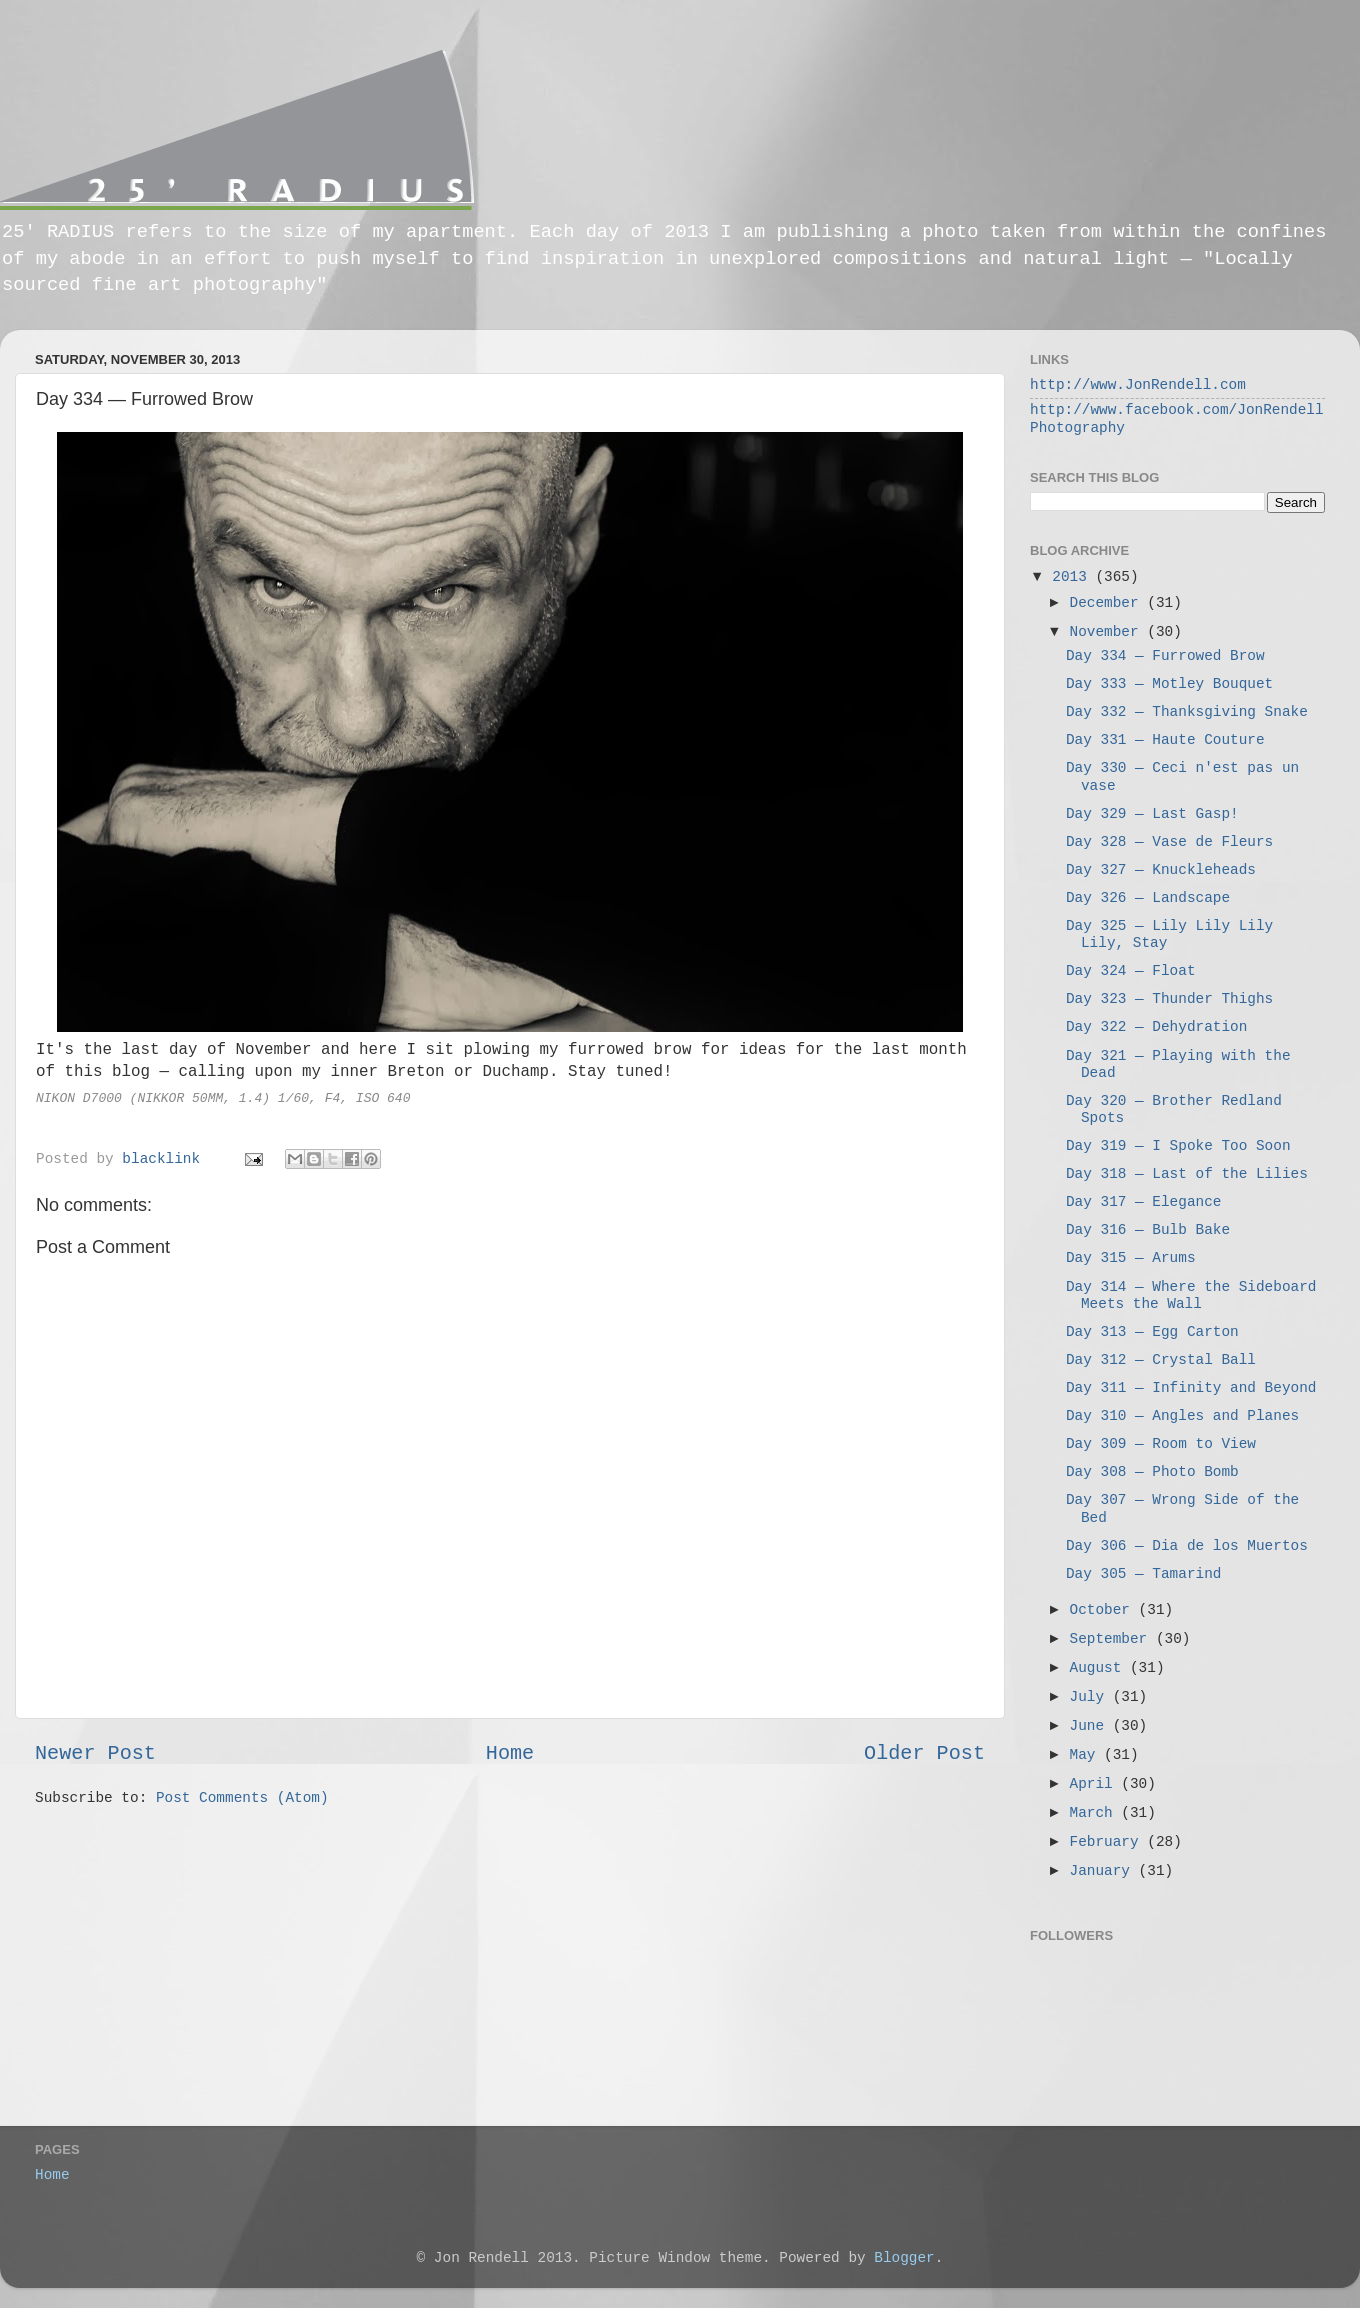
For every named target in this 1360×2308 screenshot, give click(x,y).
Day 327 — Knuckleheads (1161, 870)
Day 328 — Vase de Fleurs (1169, 842)
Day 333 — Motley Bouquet (1169, 684)
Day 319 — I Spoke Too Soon (1178, 1146)
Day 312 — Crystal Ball (1161, 1360)
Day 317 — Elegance (1143, 1202)
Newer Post (95, 1753)
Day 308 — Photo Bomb (1152, 1472)
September (1113, 1639)
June (1091, 1726)
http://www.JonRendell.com (1138, 385)
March (1096, 1813)
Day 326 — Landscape (1148, 898)
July (1091, 1697)
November (1109, 632)
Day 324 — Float (1131, 971)
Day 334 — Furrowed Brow (1165, 656)
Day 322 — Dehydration (1156, 1027)
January (1104, 1871)
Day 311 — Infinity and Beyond (1191, 1388)
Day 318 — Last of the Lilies (1187, 1174)
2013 (1073, 577)
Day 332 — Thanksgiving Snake (1187, 712)
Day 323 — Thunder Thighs (1169, 999)
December (1109, 603)
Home (510, 1753)
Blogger (904, 2258)
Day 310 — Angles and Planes (1182, 1416)
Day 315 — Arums (1131, 1258)
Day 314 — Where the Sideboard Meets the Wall (1191, 1295)
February (1109, 1842)
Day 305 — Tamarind (1143, 1574)
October (1104, 1610)
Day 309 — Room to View (1161, 1444)
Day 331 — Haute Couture (1165, 740)
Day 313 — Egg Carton (1152, 1332)
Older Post (924, 1753)
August (1100, 1668)
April (1096, 1784)
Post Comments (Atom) (242, 1798)
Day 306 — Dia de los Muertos (1187, 1546)
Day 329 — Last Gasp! (1152, 814)
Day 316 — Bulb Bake (1148, 1230)
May (1087, 1755)
